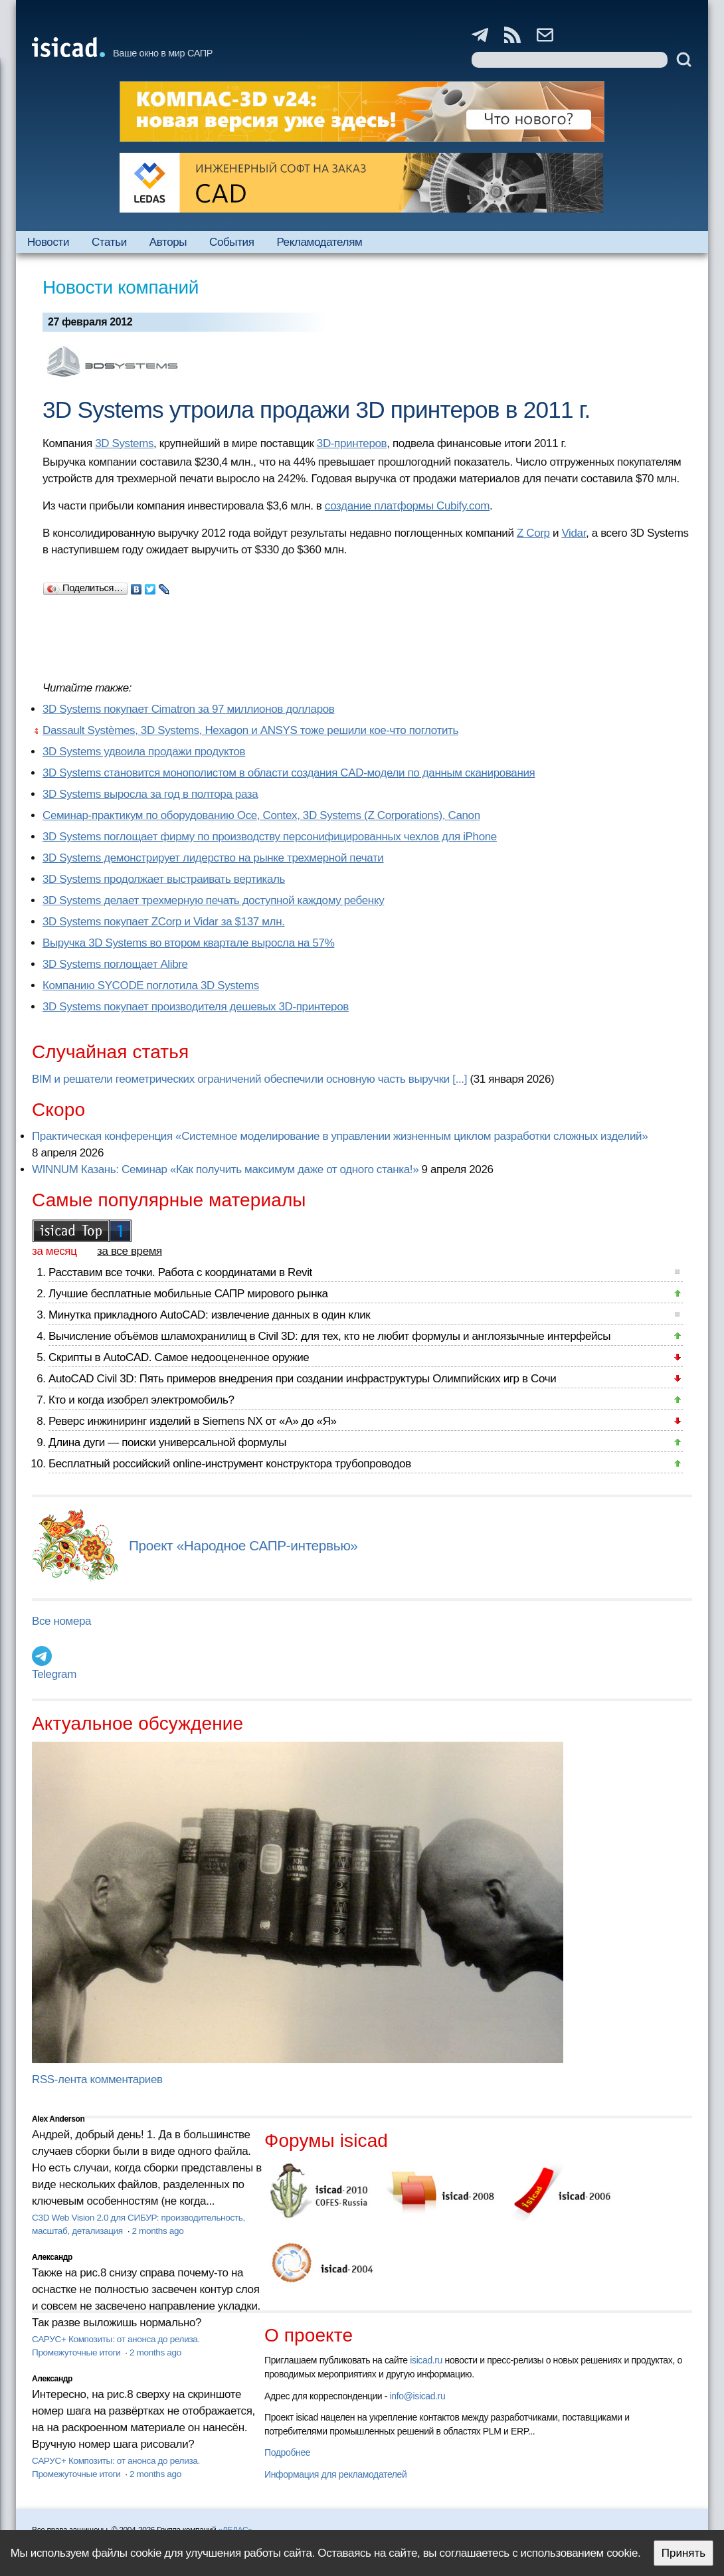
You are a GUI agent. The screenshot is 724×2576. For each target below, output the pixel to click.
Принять (683, 2553)
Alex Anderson (58, 2119)
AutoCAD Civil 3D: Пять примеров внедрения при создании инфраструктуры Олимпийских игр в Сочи (302, 1378)
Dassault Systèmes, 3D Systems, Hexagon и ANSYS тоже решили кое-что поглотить (250, 730)
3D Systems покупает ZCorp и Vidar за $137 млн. (164, 921)
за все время (129, 1251)
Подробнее (287, 2452)
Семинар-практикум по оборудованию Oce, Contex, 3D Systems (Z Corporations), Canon (261, 815)
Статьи (109, 242)
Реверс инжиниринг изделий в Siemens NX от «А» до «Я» (192, 1421)
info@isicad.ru (418, 2396)
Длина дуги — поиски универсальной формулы (167, 1442)
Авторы (168, 242)
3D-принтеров (352, 443)
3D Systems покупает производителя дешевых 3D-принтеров (196, 1006)
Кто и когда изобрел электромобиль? (141, 1400)
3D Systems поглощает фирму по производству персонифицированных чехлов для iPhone (270, 836)
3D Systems (124, 443)
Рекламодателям (319, 242)
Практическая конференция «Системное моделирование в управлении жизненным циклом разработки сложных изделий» (340, 1136)
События (231, 242)
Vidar (573, 533)
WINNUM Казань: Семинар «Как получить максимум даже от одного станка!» (225, 1169)
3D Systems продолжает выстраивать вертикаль (164, 879)
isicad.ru (426, 2360)
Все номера (61, 1621)
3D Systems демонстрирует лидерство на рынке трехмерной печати (213, 858)
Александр (52, 2257)
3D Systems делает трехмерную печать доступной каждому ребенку (213, 900)
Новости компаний (121, 287)
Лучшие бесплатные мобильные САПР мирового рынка (188, 1293)
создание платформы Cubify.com (407, 506)
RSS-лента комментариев (97, 2079)
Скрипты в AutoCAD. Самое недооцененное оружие (178, 1357)
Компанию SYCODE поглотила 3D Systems (151, 985)
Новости (48, 242)
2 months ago (157, 2231)
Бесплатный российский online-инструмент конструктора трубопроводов (229, 1463)
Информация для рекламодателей (335, 2474)
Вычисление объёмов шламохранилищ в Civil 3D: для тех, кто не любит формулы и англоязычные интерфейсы (329, 1336)
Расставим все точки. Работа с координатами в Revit (180, 1272)
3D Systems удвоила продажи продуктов (144, 751)
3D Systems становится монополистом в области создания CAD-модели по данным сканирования (289, 773)
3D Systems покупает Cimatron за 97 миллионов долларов (188, 709)
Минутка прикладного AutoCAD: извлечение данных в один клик (209, 1315)
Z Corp (533, 533)
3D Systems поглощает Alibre (115, 964)
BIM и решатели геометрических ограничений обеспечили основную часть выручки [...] (249, 1079)
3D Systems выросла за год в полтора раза (150, 794)
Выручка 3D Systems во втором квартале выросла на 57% (188, 943)
